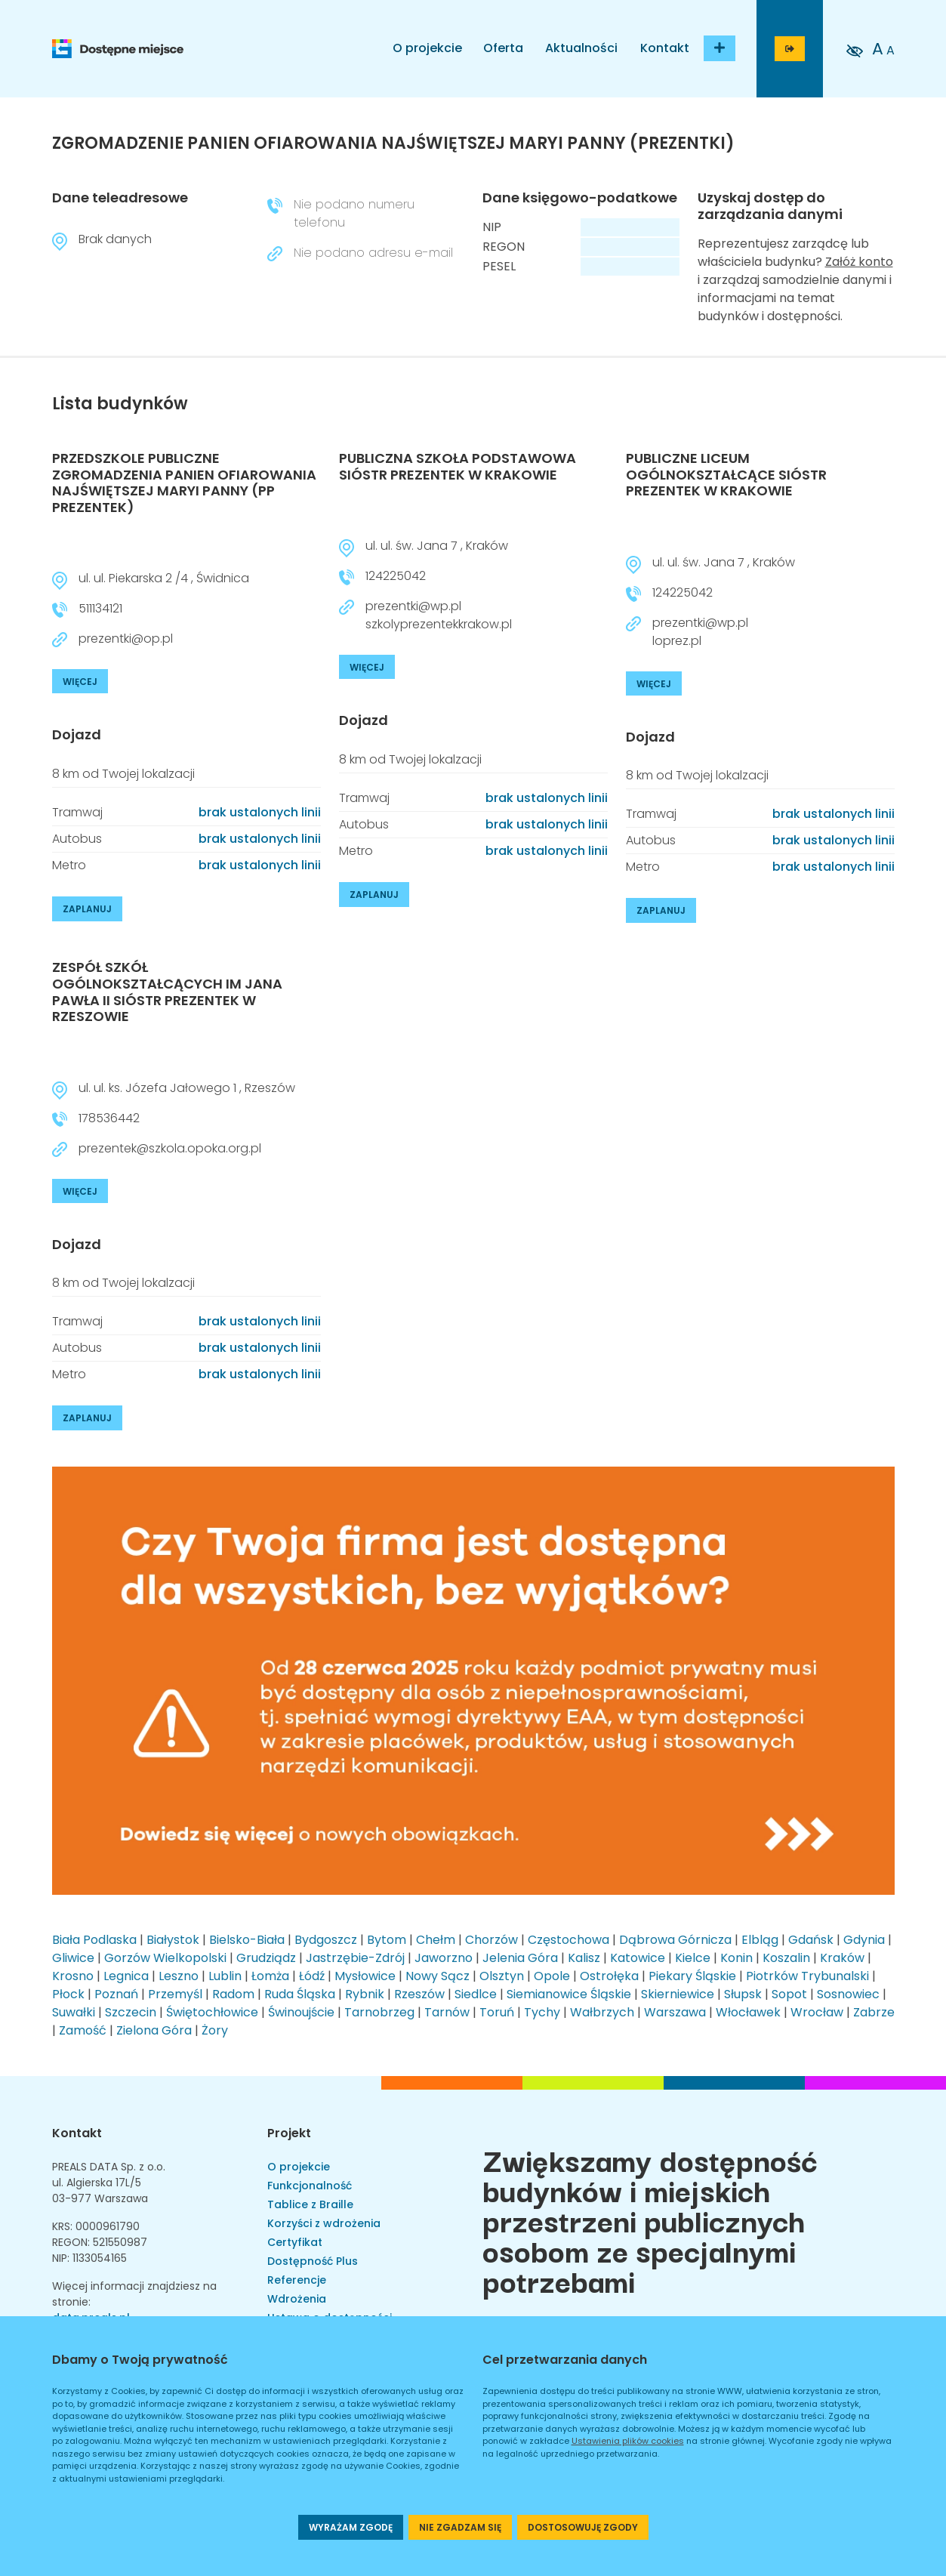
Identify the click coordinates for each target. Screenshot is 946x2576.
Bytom (386, 1939)
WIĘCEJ (80, 681)
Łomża (270, 1976)
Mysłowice (365, 1976)
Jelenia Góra (520, 1958)
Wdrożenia (296, 2298)
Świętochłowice (212, 2012)
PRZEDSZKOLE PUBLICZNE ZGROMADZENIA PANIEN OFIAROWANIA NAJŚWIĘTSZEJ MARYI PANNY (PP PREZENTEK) (184, 483)
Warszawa (675, 2012)
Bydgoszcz (325, 1939)
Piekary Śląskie (692, 1976)
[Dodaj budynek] (719, 48)
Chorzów (491, 1939)
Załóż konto (859, 261)
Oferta (503, 48)
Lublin (225, 1976)
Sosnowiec (848, 1994)
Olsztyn (501, 1976)
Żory (215, 2030)
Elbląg (759, 1939)
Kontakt (664, 48)
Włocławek (748, 2012)
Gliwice (73, 1958)
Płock (68, 1994)
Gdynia (864, 1939)
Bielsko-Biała (247, 1939)
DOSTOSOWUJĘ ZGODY (583, 2527)
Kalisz (584, 1958)
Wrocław (816, 2012)
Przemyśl (175, 1994)
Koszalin (786, 1958)
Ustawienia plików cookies (628, 2441)
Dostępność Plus (312, 2261)
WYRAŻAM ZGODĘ (351, 2527)
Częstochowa (568, 1939)
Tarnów (447, 2012)
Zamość (82, 2030)
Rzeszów (419, 1994)
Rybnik (364, 1994)
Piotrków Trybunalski (807, 1976)
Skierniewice (677, 1994)
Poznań (116, 1994)
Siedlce (476, 1994)
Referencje (296, 2280)
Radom (233, 1994)
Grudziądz (266, 1958)
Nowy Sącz (437, 1976)
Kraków (842, 1958)
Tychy (542, 2012)
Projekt (289, 2133)
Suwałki (73, 2012)
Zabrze (874, 2012)
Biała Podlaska (94, 1939)
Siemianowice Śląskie (569, 1994)
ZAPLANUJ (87, 908)
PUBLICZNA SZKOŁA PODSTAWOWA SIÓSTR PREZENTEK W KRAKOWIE (457, 466)
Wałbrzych (602, 2012)
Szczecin (130, 2012)
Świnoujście (301, 2012)
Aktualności (581, 48)
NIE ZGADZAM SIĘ (460, 2527)
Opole (552, 1976)
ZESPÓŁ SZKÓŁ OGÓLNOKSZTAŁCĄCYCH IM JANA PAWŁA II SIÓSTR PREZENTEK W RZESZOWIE (167, 992)
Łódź (312, 1976)
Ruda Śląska (299, 1994)
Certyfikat (294, 2242)
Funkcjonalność (309, 2185)
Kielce (692, 1958)
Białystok (172, 1939)
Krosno (73, 1976)
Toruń (496, 2012)
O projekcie (427, 48)
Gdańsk (811, 1939)
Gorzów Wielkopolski (165, 1958)
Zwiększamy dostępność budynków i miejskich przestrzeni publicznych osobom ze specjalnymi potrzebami (650, 2219)
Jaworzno (443, 1958)
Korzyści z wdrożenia (324, 2223)
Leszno (179, 1976)
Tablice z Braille (310, 2204)
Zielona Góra (154, 2030)
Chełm (435, 1939)
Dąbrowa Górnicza (675, 1939)
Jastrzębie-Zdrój (355, 1958)
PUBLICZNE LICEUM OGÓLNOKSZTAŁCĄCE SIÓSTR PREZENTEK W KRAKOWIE (726, 474)
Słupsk (743, 1994)
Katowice (637, 1958)
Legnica (126, 1976)
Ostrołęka (609, 1976)
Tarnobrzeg (379, 2012)
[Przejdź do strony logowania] (790, 48)
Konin (736, 1958)
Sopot (789, 1994)
